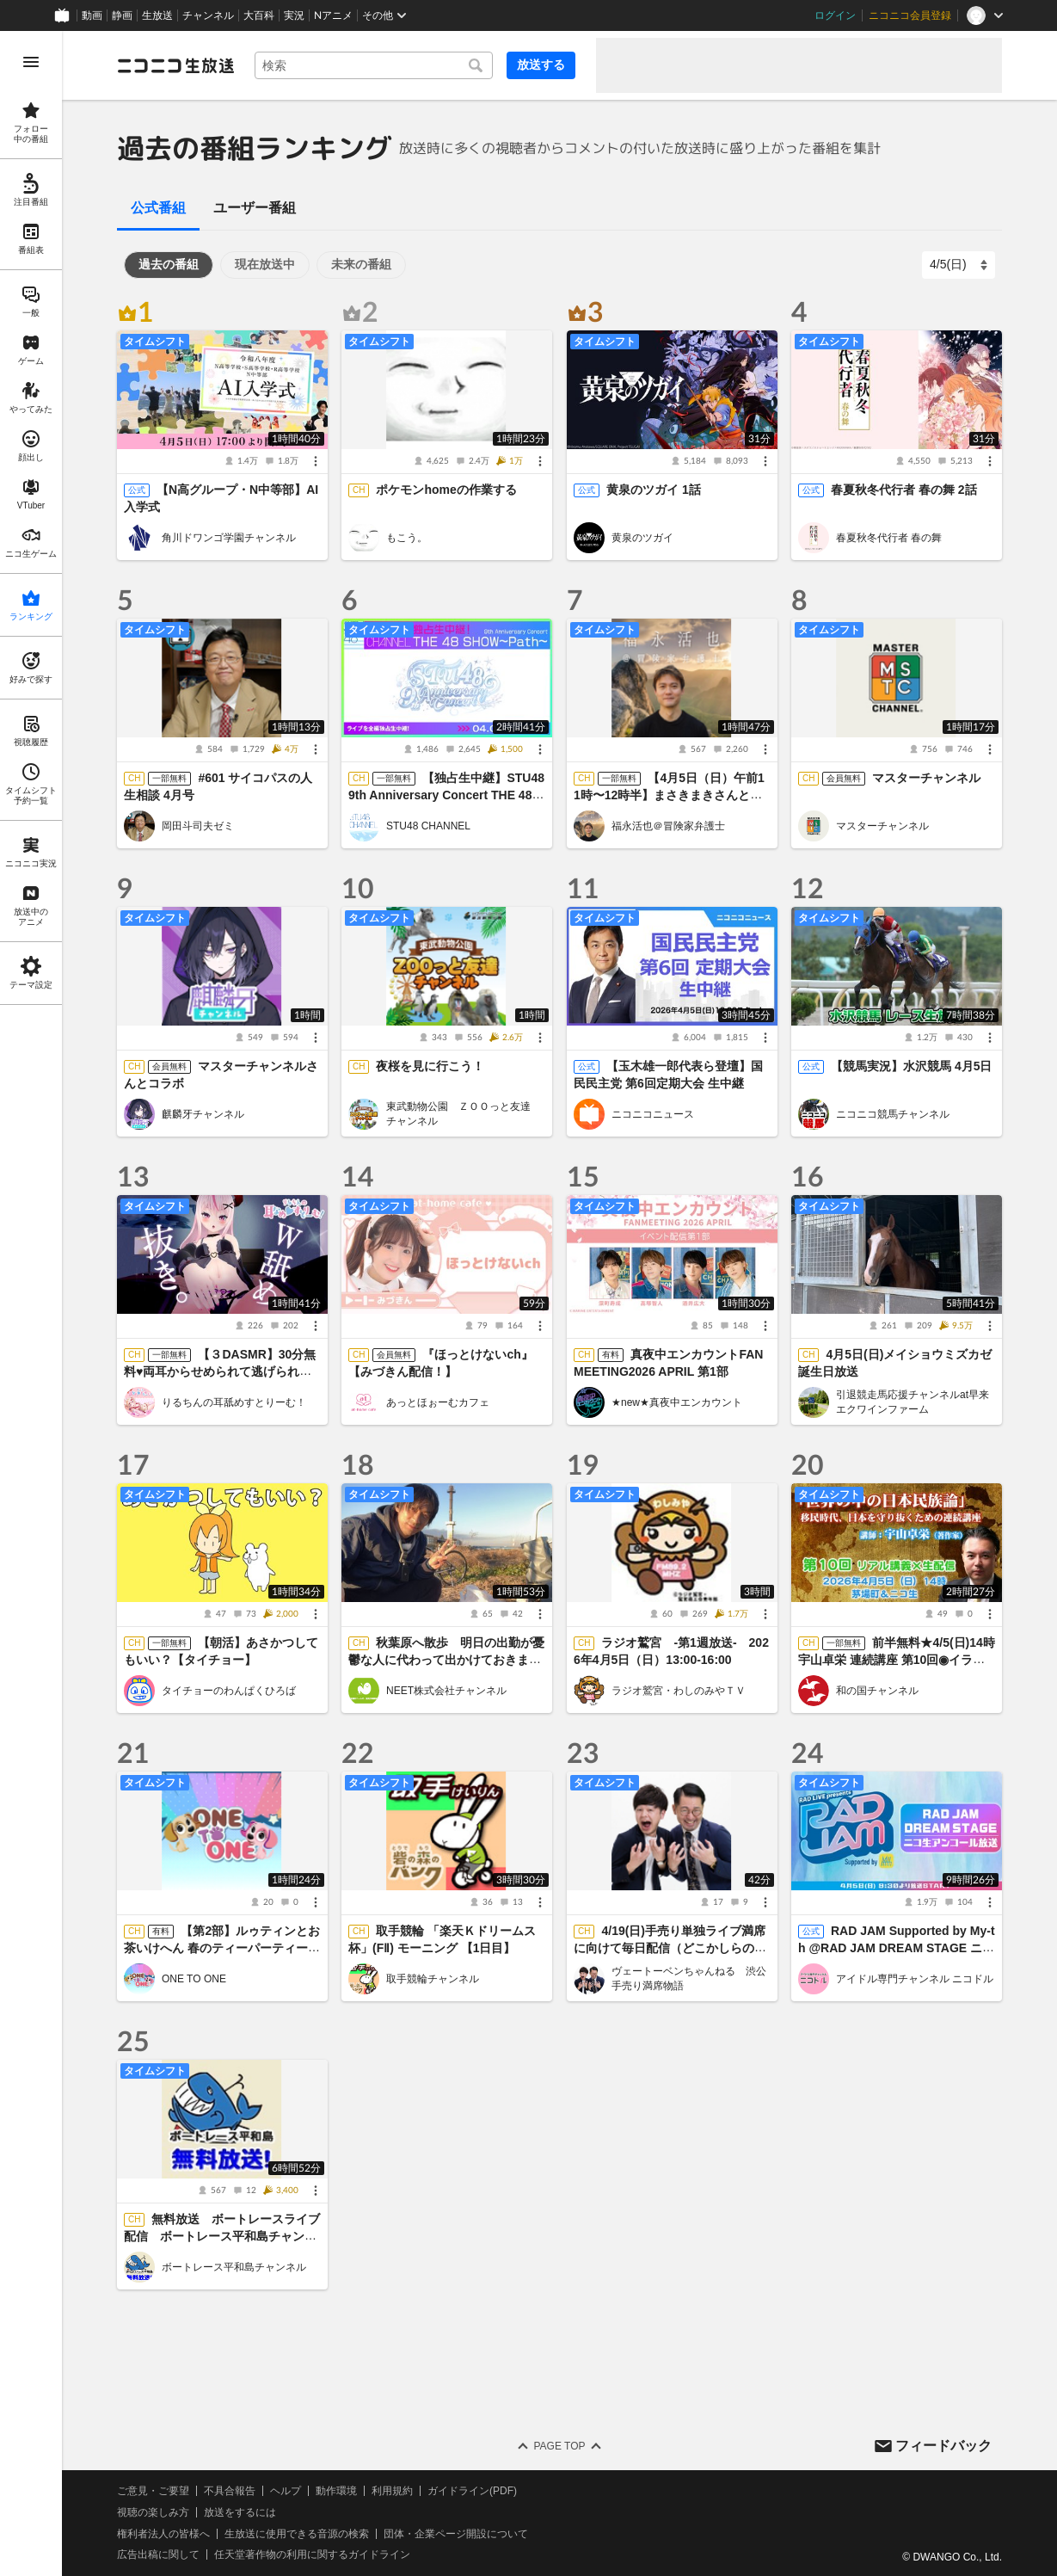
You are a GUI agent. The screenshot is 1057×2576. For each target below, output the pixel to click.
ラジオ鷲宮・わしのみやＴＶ (678, 1690)
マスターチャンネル (926, 778)
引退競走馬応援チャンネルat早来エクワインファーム (912, 1402)
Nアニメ (333, 15)
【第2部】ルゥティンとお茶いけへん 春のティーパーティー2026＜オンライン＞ (222, 1948)
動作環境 (336, 2491)
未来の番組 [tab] (361, 264)
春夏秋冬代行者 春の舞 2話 (904, 489)
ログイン (835, 15)
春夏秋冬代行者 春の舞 (889, 538)
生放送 (157, 15)
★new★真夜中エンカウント (676, 1402)
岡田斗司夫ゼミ (198, 826)
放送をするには (240, 2511)
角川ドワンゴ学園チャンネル (229, 538)
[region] (31, 1303)
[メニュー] (315, 461)
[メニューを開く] (31, 62)
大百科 (258, 15)
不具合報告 (229, 2491)
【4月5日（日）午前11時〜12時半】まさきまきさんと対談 (669, 795)
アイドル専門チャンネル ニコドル (914, 1978)
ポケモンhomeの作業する (447, 489)
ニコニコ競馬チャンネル (892, 1113)
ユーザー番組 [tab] (254, 207)
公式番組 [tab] (158, 207)
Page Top (559, 2446)
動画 (92, 15)
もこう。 (406, 538)
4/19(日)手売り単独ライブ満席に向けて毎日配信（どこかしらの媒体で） (670, 1948)
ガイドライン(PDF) (472, 2491)
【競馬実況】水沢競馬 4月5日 (911, 1066)
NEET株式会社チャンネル (446, 1690)
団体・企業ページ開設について (456, 2533)
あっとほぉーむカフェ (437, 1402)
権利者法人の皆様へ (163, 2533)
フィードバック (943, 2444)
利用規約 (392, 2491)
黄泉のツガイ (642, 538)
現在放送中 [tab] (265, 264)
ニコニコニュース (652, 1113)
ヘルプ (285, 2491)
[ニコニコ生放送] (175, 65)
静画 (122, 15)
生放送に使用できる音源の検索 (296, 2533)
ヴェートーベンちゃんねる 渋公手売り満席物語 (688, 1978)
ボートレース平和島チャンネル (234, 2266)
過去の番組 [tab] (168, 264)
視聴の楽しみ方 (153, 2511)
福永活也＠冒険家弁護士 (668, 826)
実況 (294, 15)
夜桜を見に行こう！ (431, 1066)
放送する (541, 64)
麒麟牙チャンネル (203, 1113)
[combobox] (374, 65)
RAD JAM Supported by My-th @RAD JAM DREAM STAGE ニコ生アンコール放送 (896, 1948)
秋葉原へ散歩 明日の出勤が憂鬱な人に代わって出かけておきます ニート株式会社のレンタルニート (450, 1660)
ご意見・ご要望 (153, 2491)
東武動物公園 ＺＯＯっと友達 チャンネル (463, 1113)
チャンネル (208, 15)
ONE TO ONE (194, 1978)
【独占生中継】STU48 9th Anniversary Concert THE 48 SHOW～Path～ (446, 795)
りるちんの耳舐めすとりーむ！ (234, 1402)
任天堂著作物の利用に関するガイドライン (312, 2554)
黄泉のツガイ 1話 (653, 489)
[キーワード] (374, 65)
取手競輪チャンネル (432, 1978)
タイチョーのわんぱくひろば (229, 1690)
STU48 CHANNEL (428, 826)
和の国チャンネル (877, 1690)
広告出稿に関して (158, 2554)
